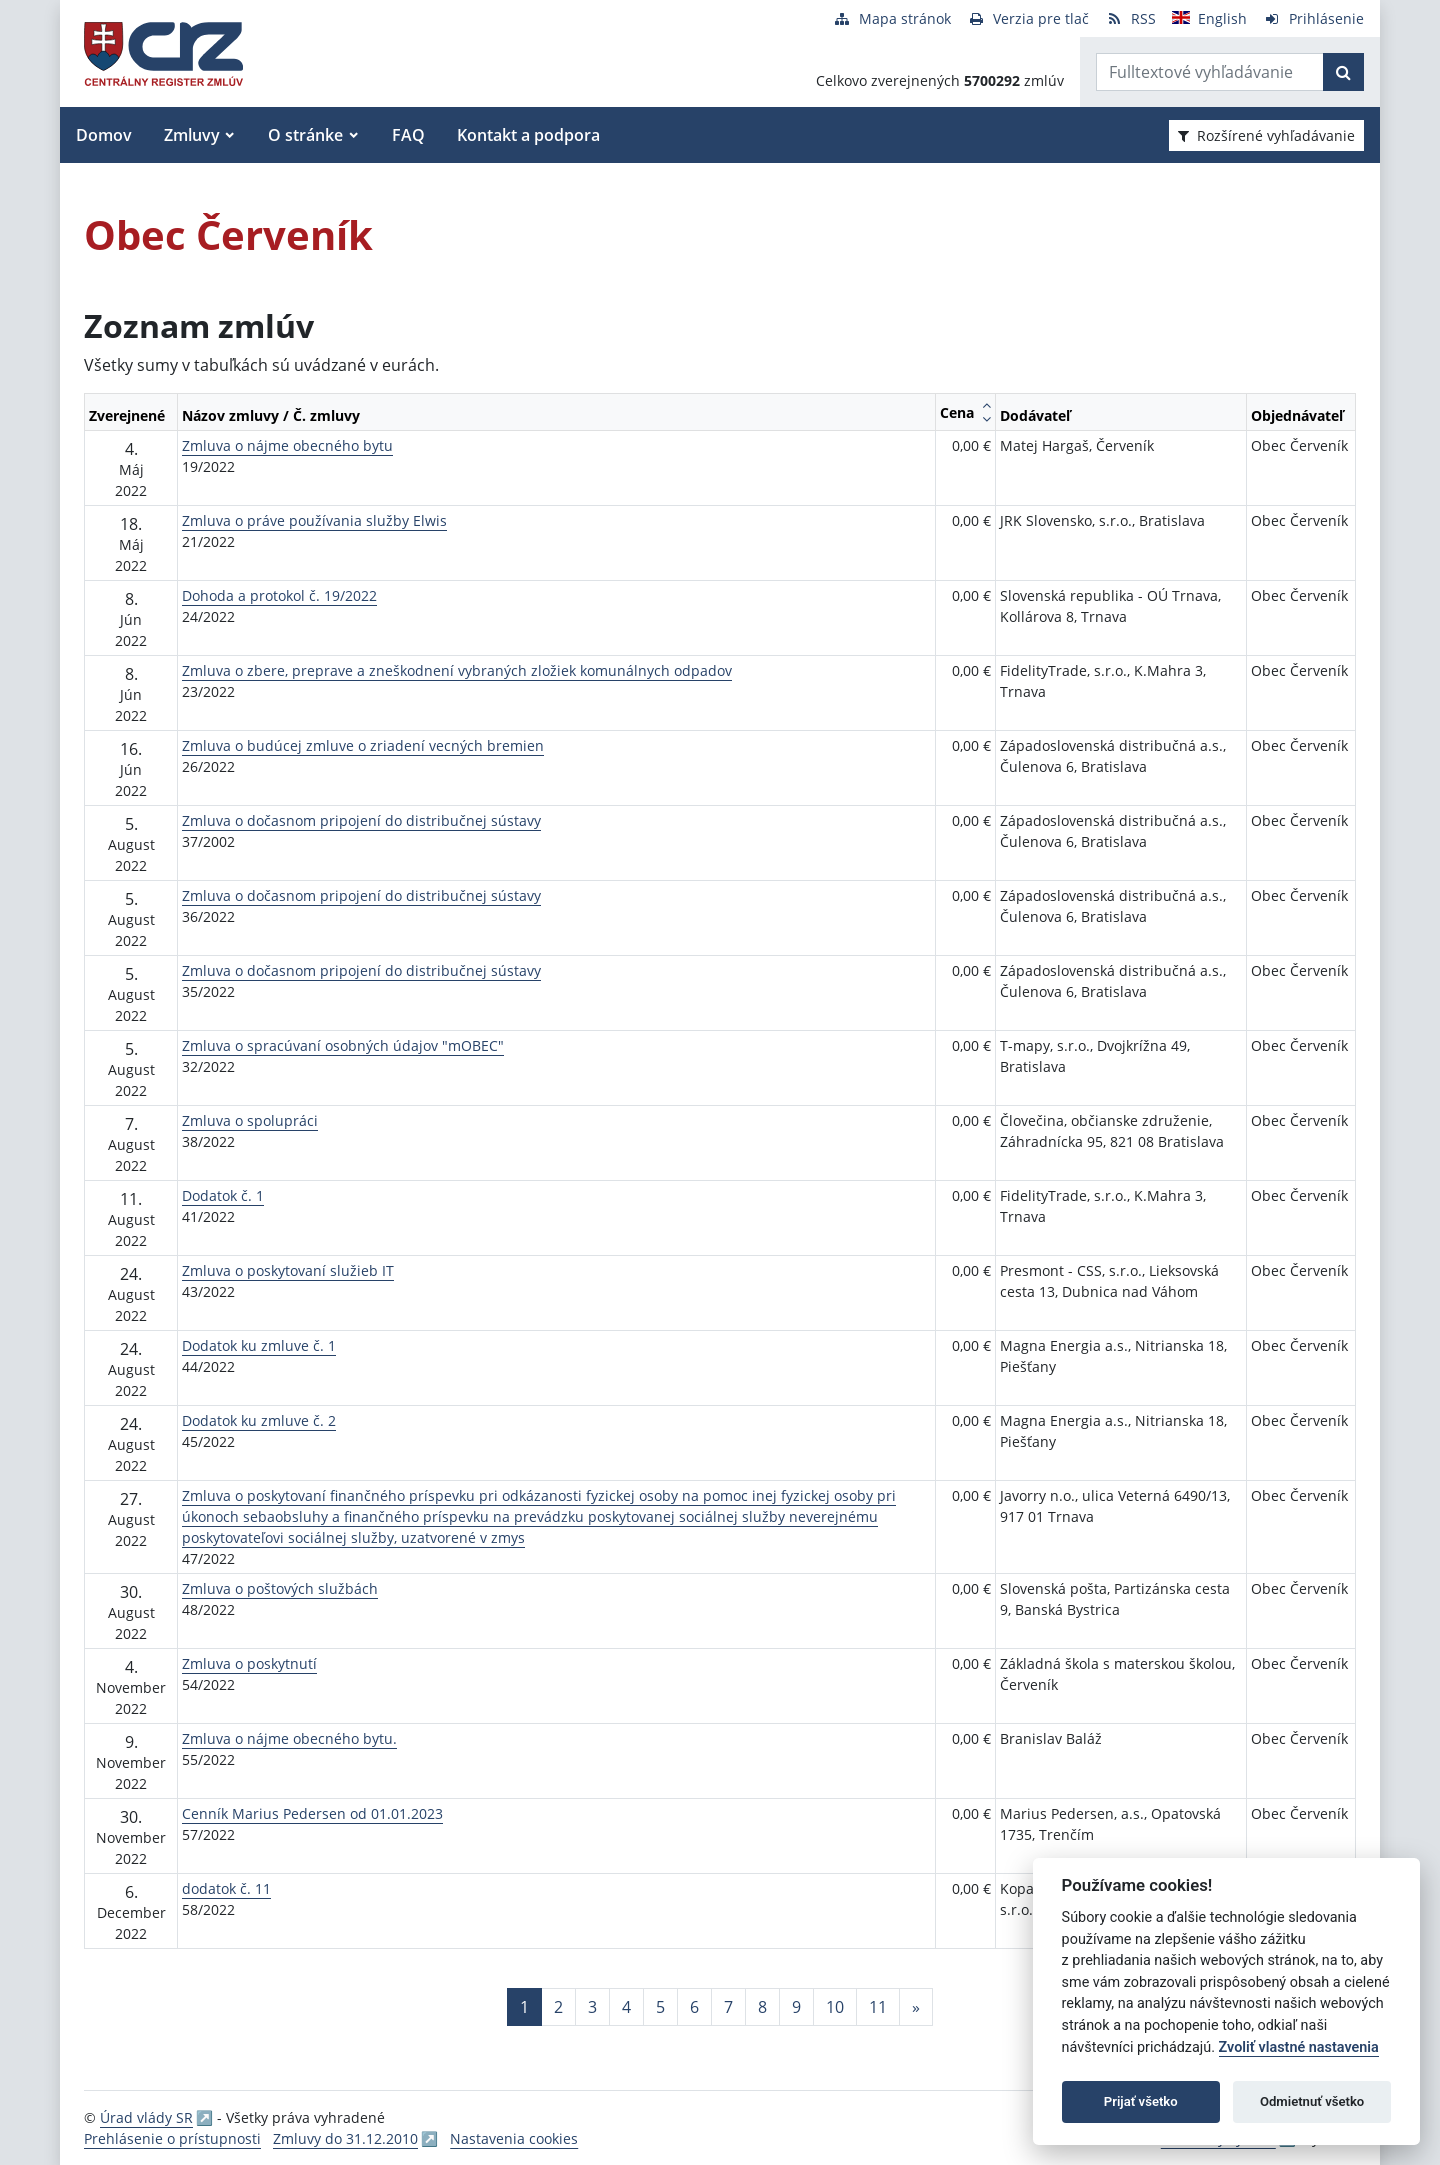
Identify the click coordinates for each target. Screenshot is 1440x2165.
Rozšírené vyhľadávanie (1266, 135)
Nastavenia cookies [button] (514, 2138)
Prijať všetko (1141, 2101)
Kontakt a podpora (528, 135)
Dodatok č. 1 (223, 1195)
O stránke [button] (305, 135)
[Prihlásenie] (1313, 18)
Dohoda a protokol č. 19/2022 (279, 595)
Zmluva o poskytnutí (249, 1663)
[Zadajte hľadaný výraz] (1210, 72)
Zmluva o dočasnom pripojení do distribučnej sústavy (361, 820)
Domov (104, 135)
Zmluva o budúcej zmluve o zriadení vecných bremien (363, 745)
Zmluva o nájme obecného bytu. (289, 1738)
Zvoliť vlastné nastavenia (1299, 2047)
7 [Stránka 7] (728, 2007)
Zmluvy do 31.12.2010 (345, 2138)
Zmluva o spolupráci (250, 1120)
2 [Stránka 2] (558, 2007)
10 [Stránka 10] (835, 2007)
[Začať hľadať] (1343, 72)
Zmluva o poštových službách (280, 1588)
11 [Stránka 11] (878, 2007)
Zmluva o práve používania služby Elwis (314, 520)
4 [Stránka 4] (626, 2007)
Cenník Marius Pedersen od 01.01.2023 (312, 1813)
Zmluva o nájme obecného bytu (287, 445)
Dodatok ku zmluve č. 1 (259, 1345)
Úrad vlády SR (146, 2117)
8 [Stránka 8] (762, 2007)
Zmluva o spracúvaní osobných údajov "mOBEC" (343, 1045)
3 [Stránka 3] (592, 2007)
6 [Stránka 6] (694, 2007)
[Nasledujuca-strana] (916, 2007)
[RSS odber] (1130, 18)
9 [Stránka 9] (796, 2007)
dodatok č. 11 (226, 1888)
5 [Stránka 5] (660, 2007)
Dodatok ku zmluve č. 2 (259, 1420)
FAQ (408, 135)
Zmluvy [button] (192, 135)
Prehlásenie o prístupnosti (172, 2138)
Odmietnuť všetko (1312, 2101)
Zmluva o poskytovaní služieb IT (288, 1270)
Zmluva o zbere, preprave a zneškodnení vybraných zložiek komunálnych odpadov (457, 670)
